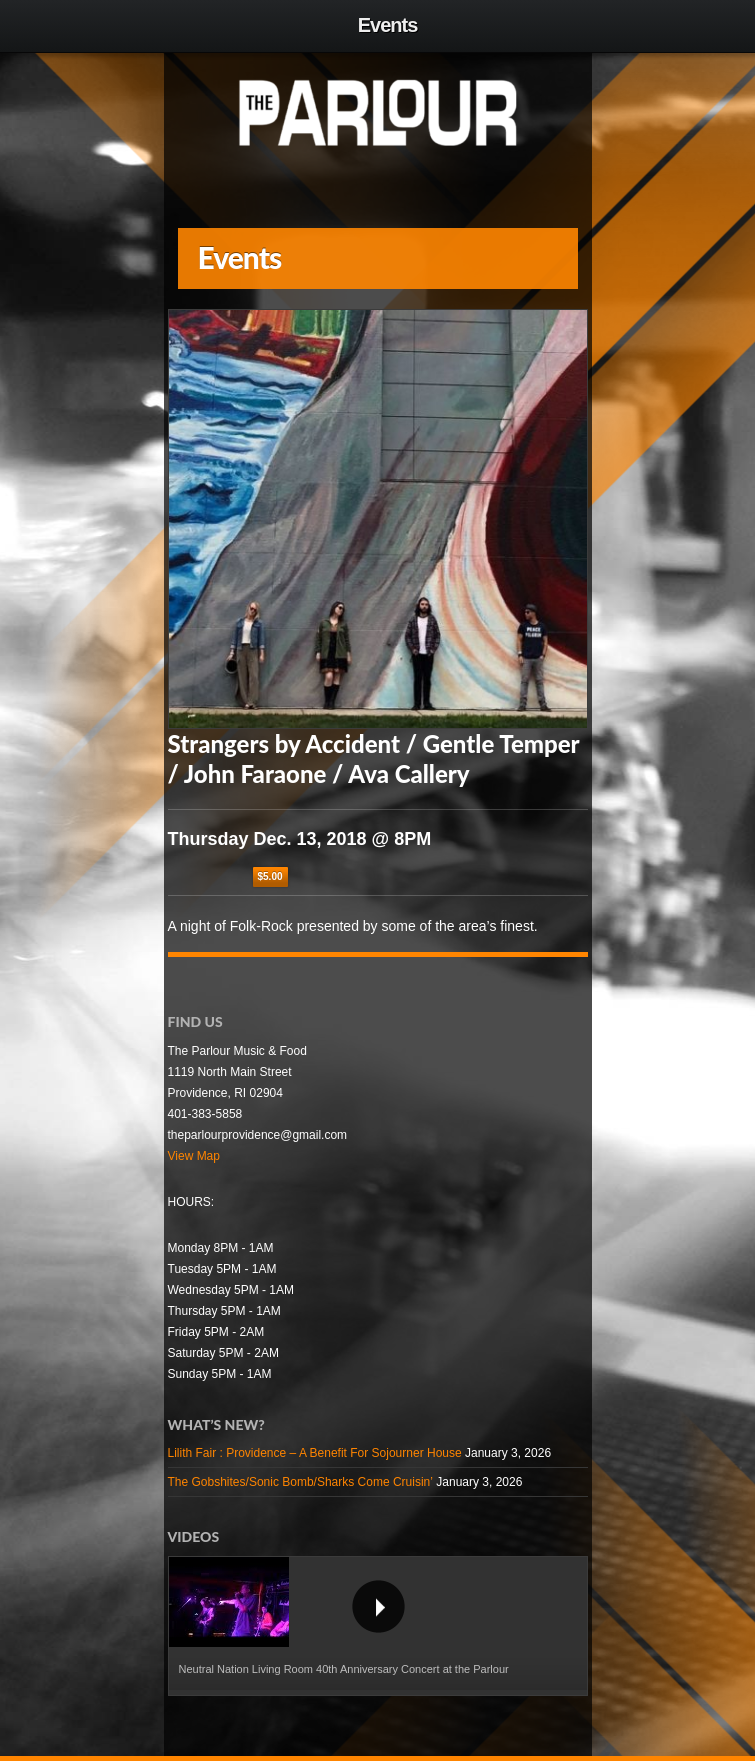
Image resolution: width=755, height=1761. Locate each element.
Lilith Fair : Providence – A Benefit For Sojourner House (315, 1453)
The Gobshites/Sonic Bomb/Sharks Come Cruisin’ (300, 1482)
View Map (194, 1156)
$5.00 (270, 876)
